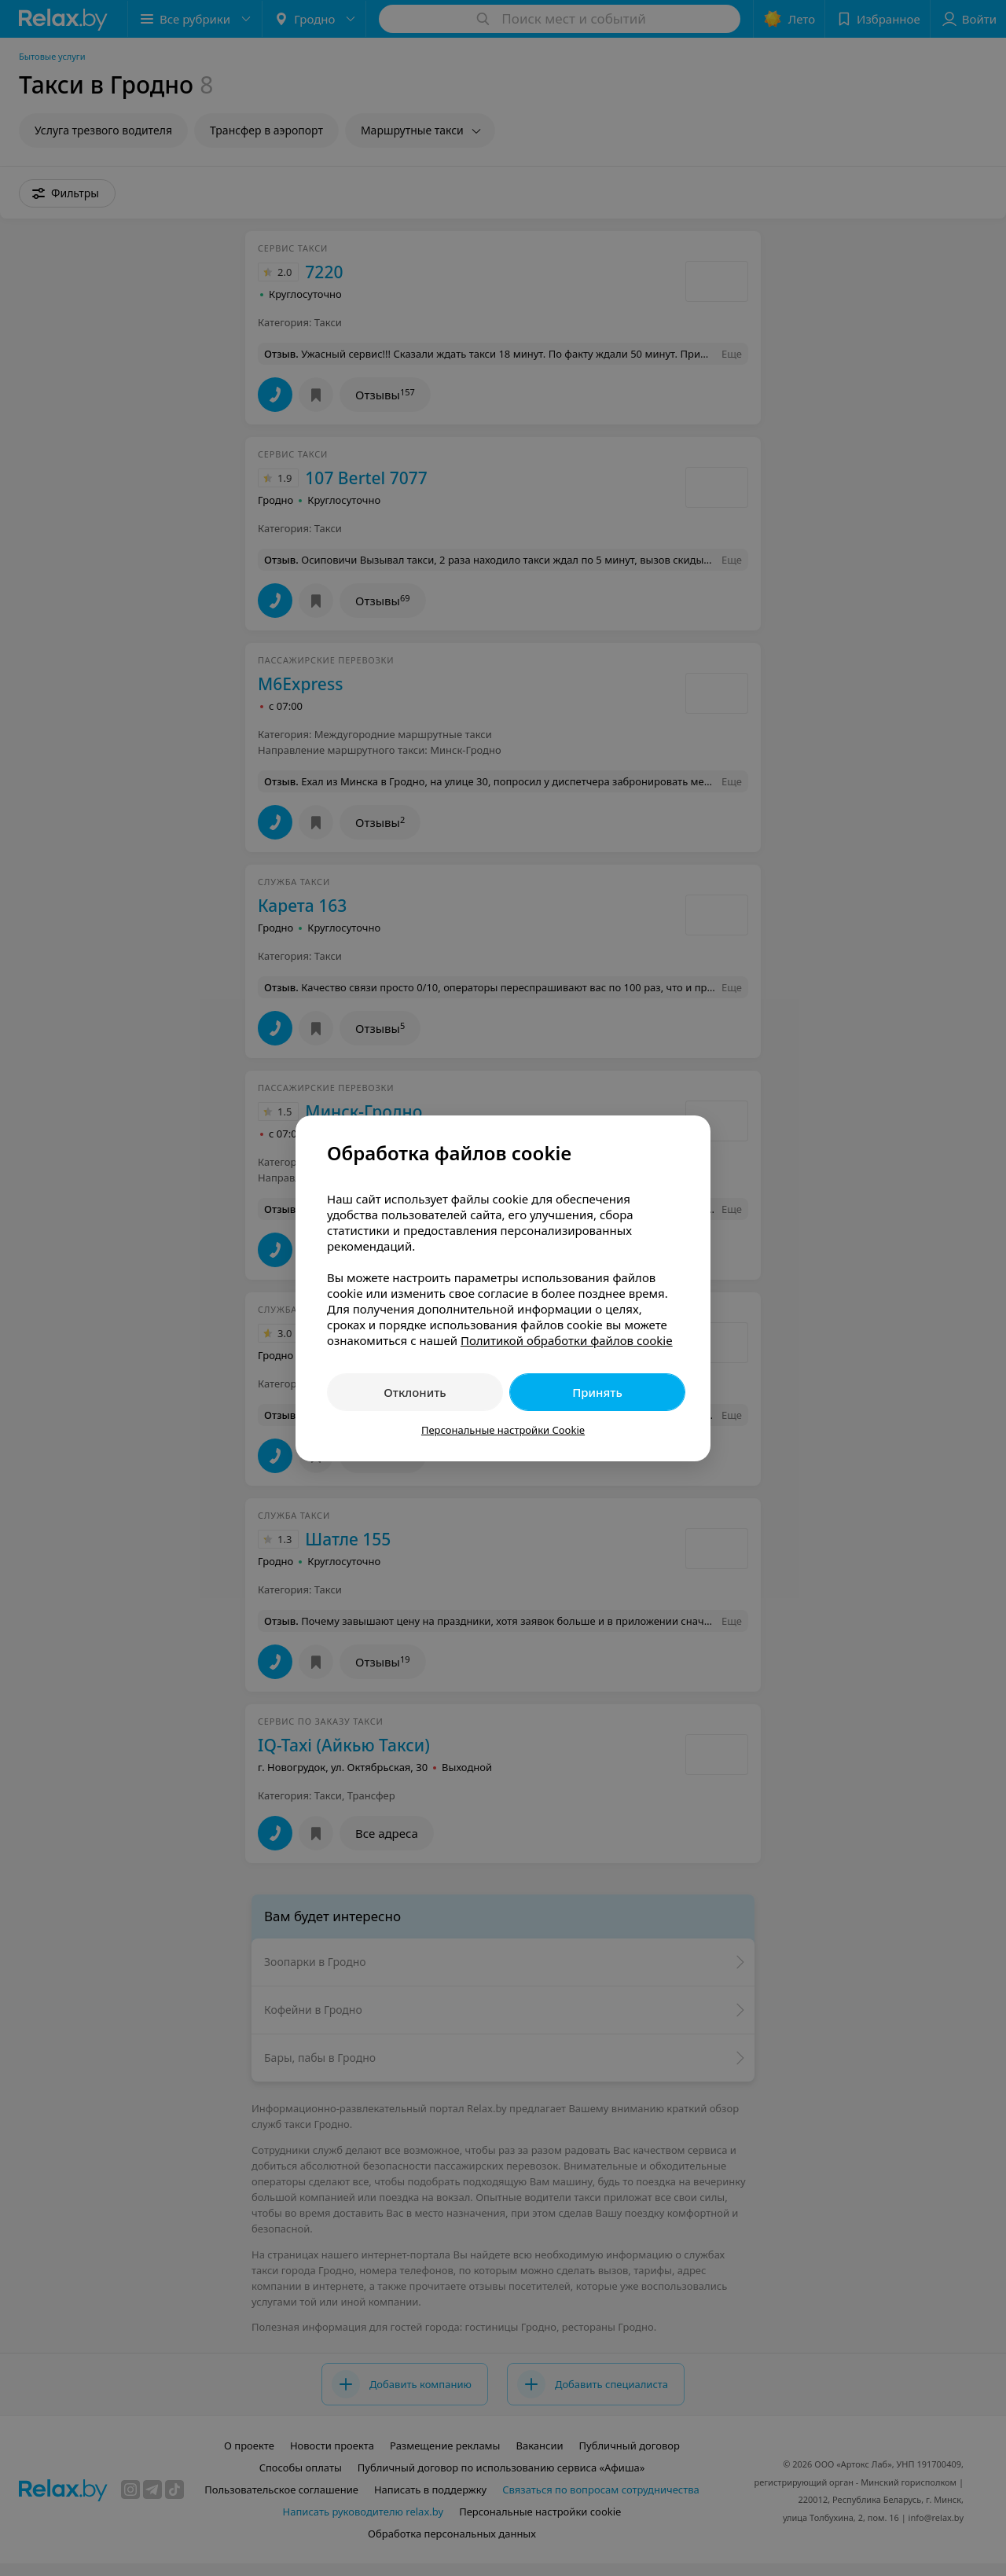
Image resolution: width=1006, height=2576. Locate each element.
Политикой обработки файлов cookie (567, 1340)
